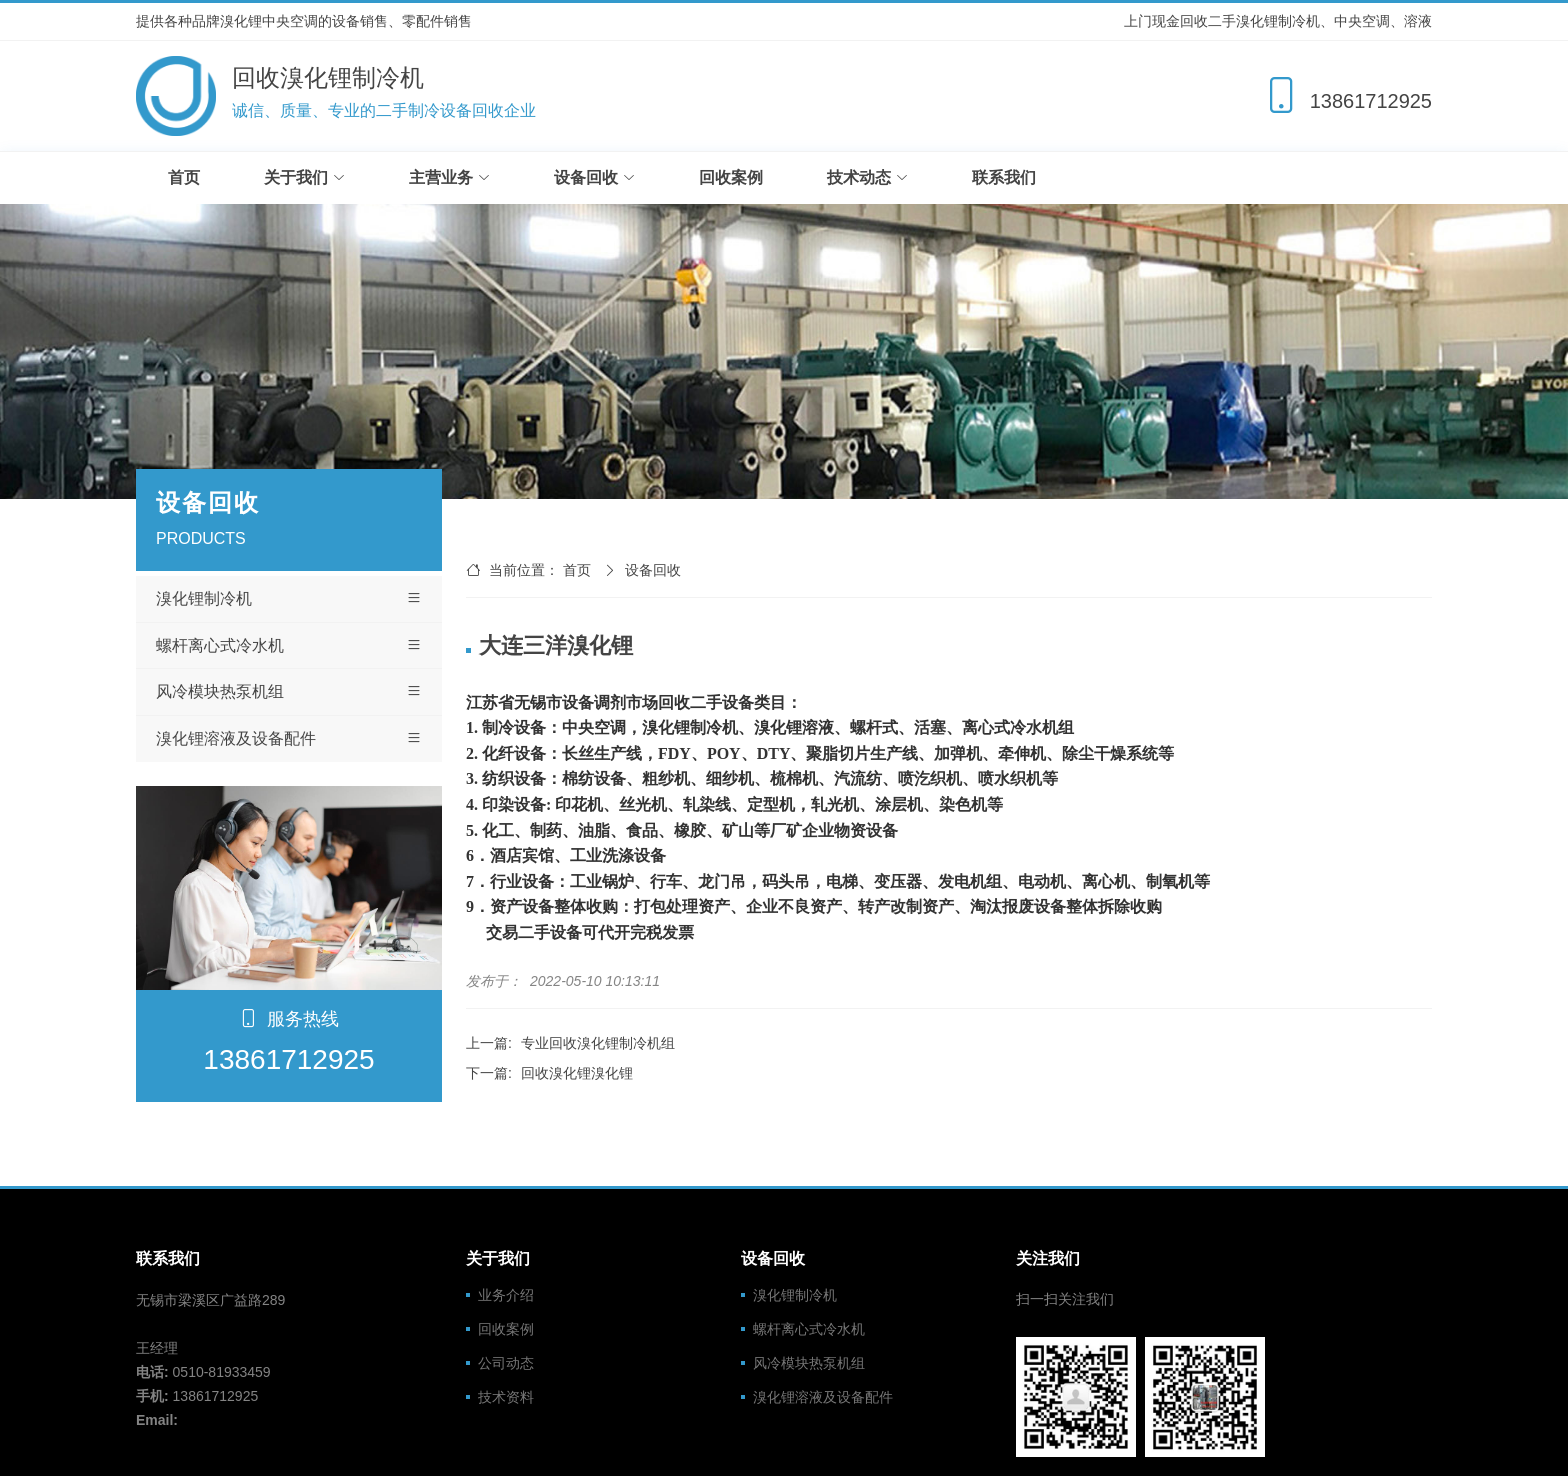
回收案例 (731, 177)
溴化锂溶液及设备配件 (289, 739)
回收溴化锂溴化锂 (577, 1073)
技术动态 (867, 177)
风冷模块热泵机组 (289, 692)
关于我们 (304, 177)
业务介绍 (506, 1295)
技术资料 (506, 1397)
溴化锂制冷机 (289, 599)
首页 (184, 177)
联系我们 (1004, 177)
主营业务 (449, 177)
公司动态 (506, 1363)
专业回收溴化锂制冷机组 (598, 1043)
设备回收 (594, 177)
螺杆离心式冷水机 (289, 646)
